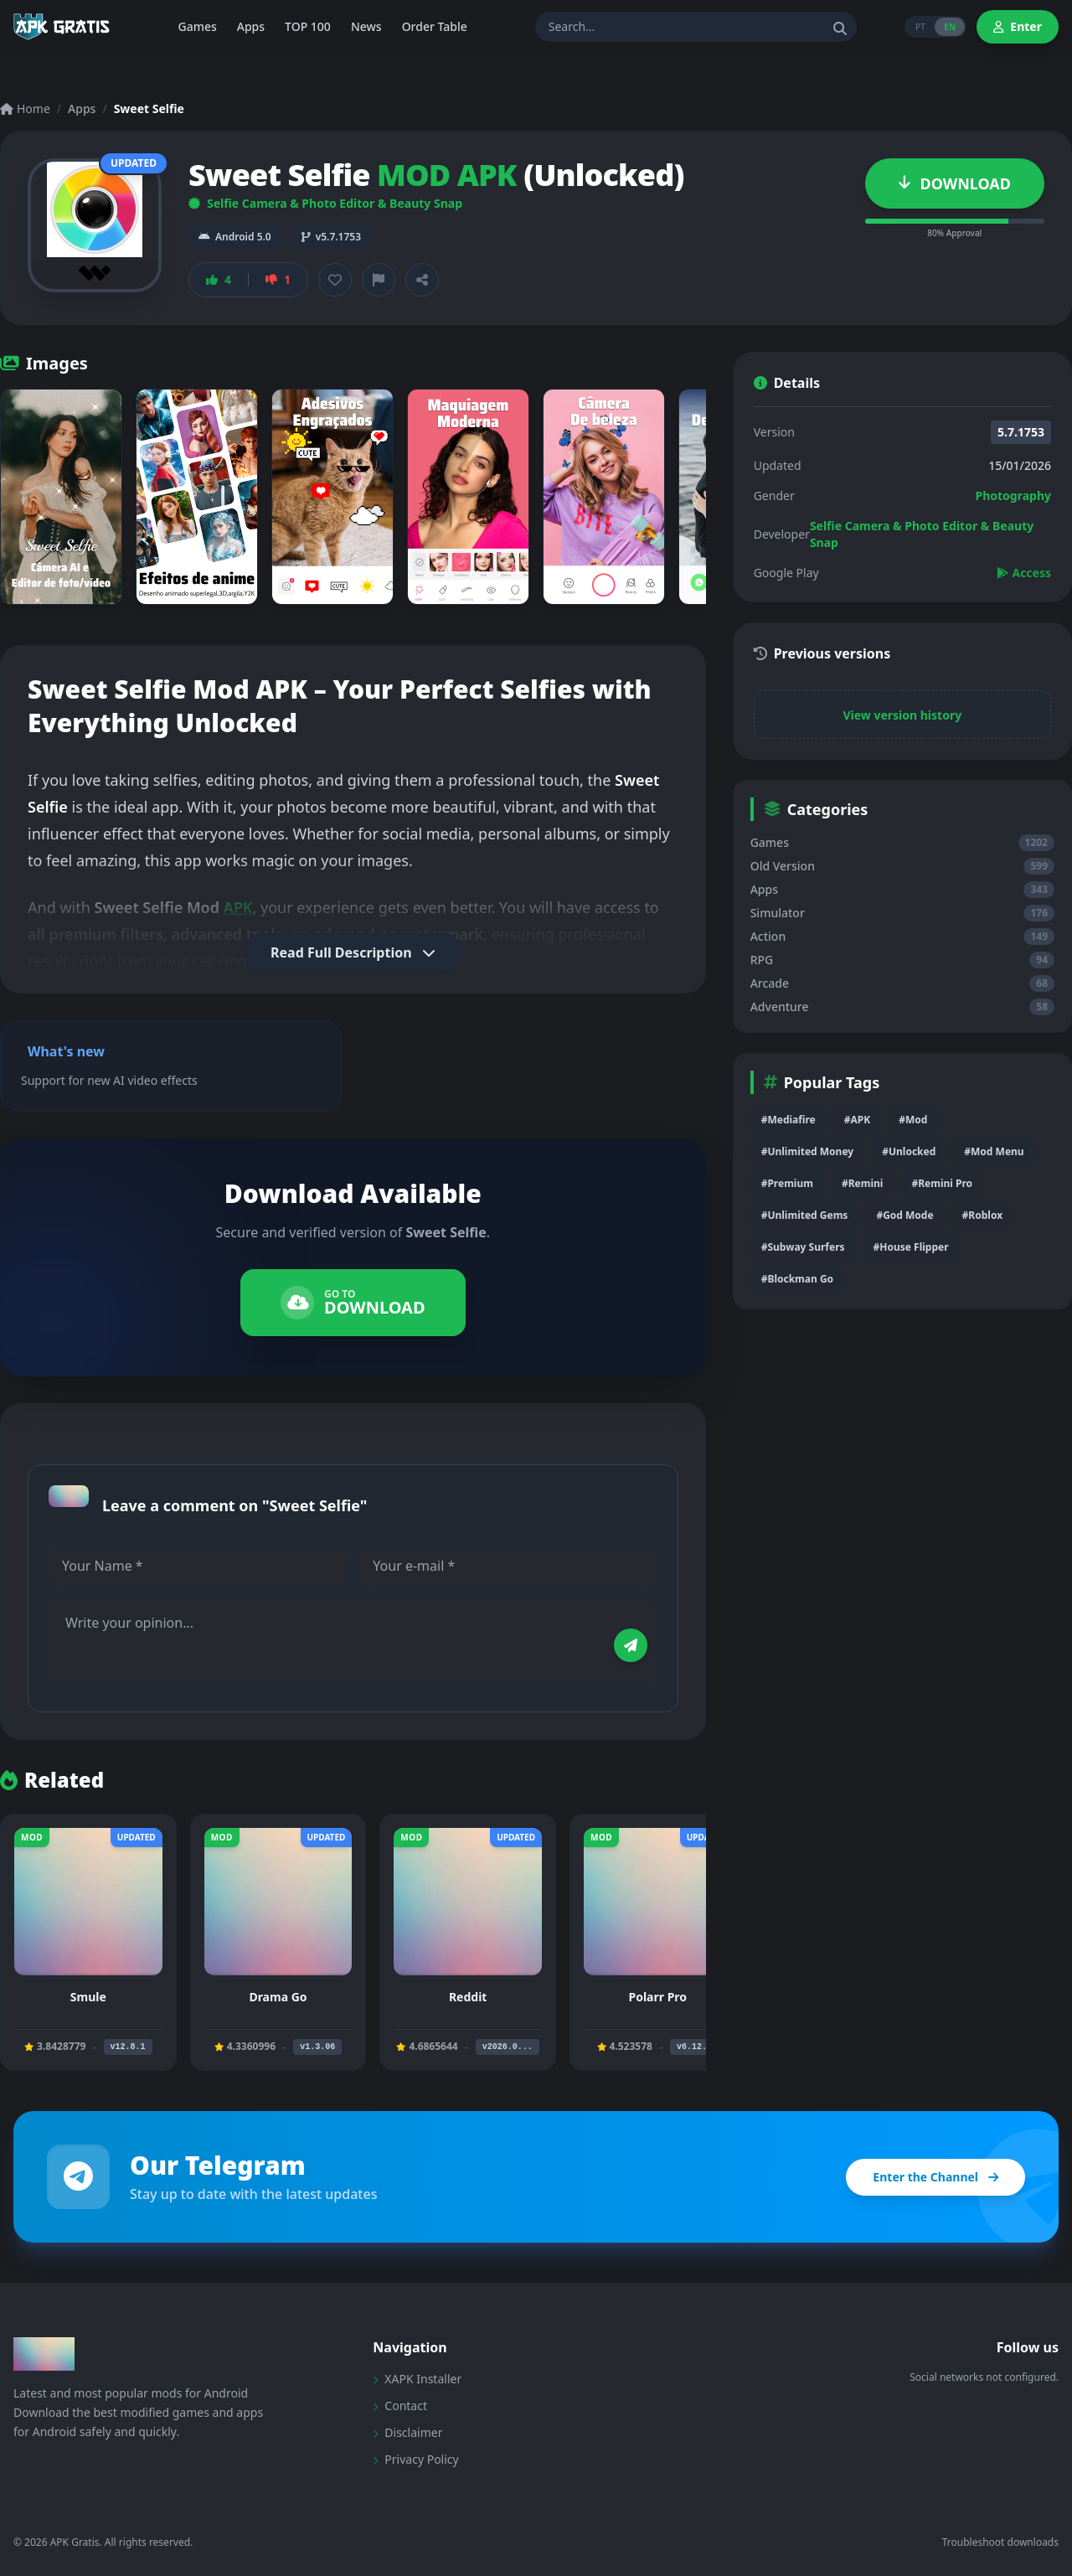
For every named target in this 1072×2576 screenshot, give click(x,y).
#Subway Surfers (803, 1247)
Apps (81, 108)
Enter (1017, 26)
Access (1024, 573)
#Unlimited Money (807, 1151)
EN (950, 27)
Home (25, 108)
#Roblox (982, 1215)
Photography (1013, 495)
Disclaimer (407, 2432)
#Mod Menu (993, 1151)
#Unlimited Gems (804, 1215)
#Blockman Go (797, 1279)
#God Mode (904, 1215)
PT (919, 27)
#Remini (862, 1183)
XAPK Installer (417, 2379)
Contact (400, 2405)
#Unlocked (908, 1151)
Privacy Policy (415, 2459)
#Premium (787, 1183)
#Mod (913, 1119)
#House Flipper (911, 1247)
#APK (857, 1119)
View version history (902, 715)
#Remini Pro (941, 1183)
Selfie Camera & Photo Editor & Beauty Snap (325, 203)
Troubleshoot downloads (1000, 2542)
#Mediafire (788, 1119)
